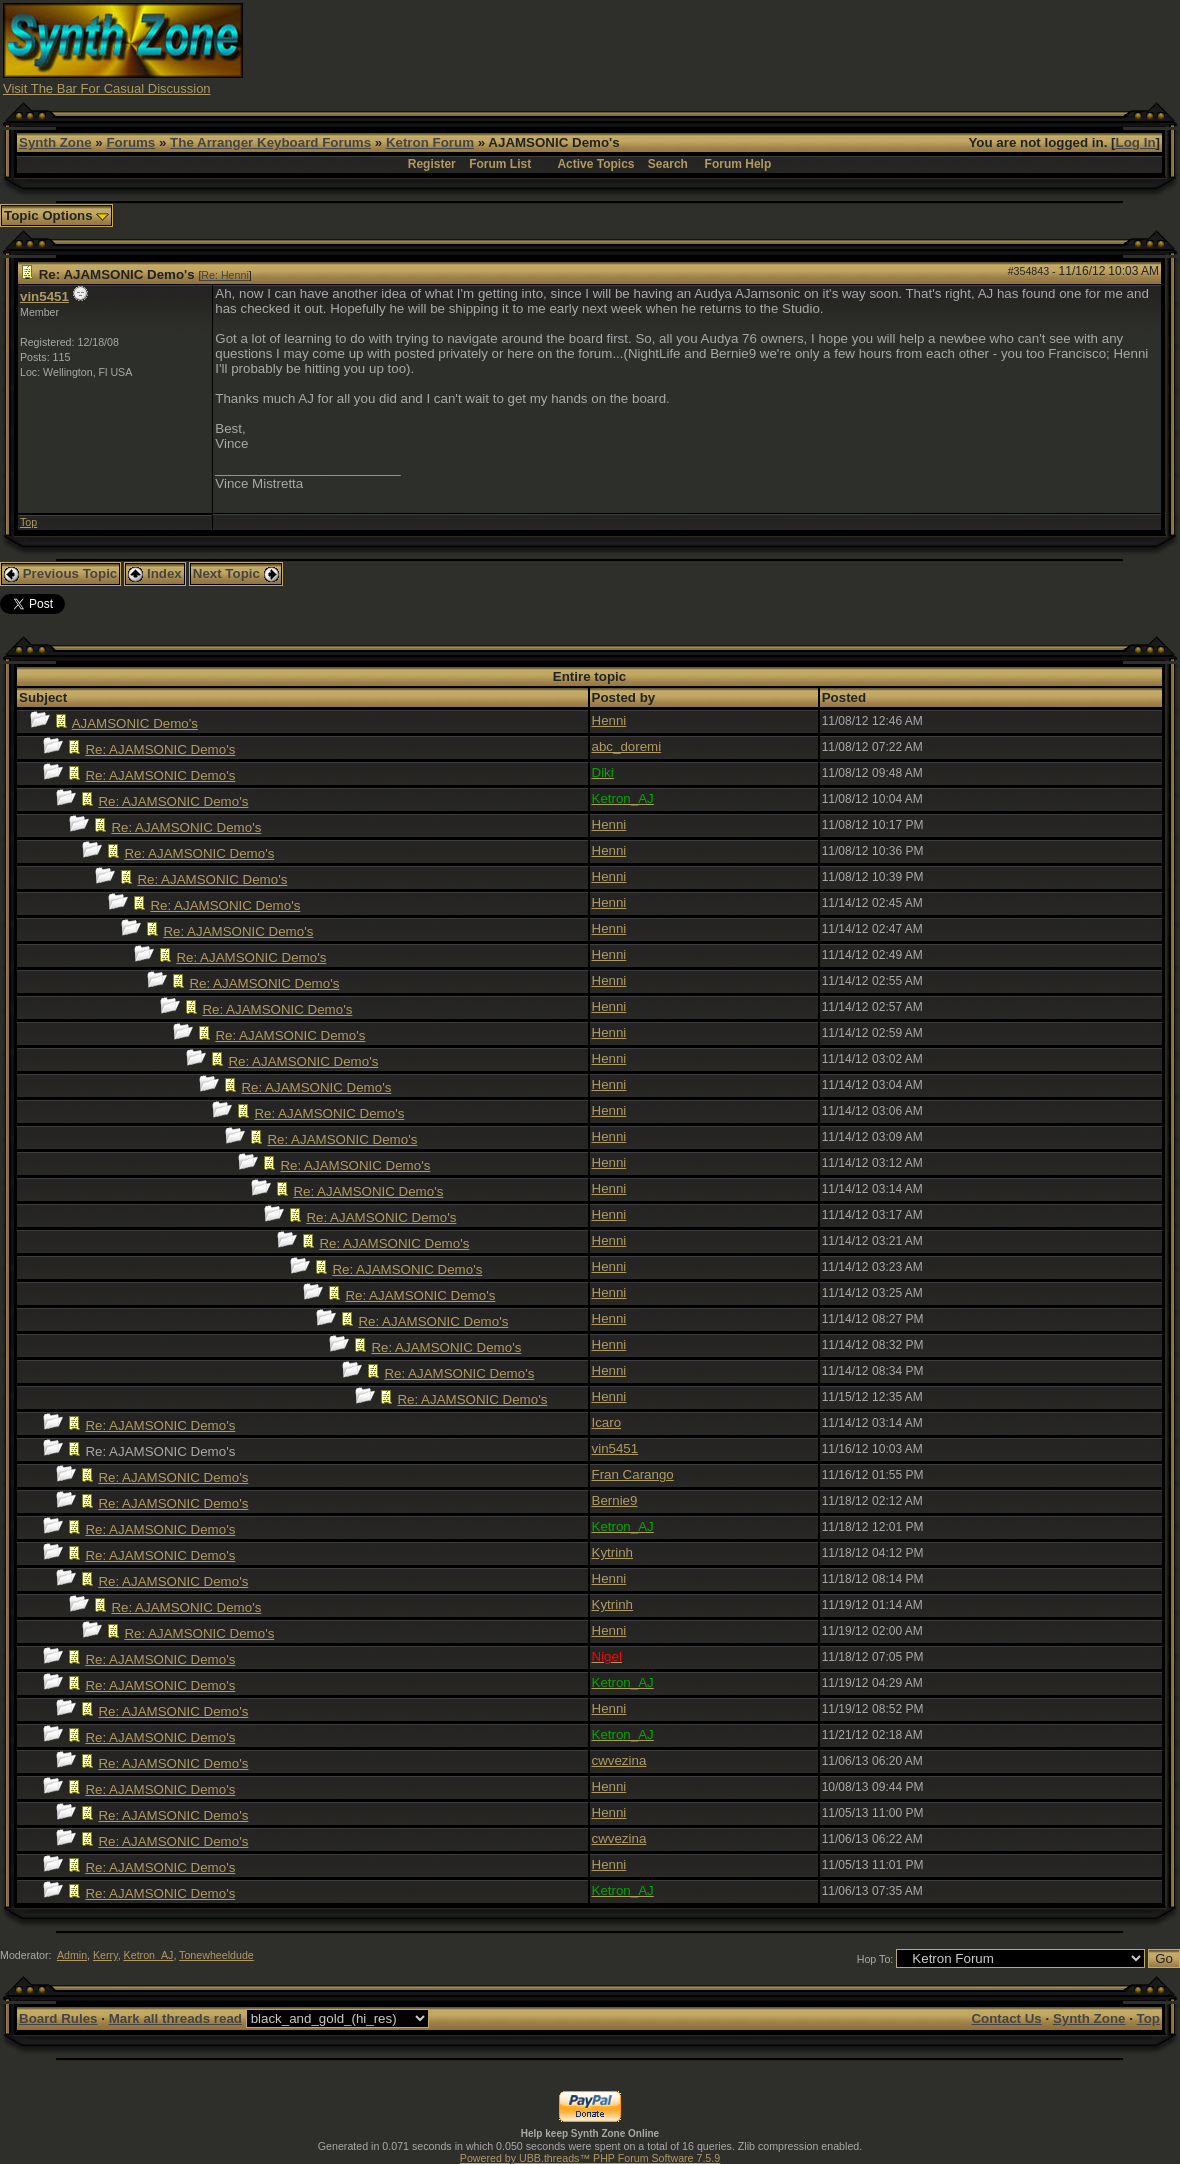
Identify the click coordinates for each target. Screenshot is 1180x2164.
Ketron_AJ (149, 1955)
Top (28, 522)
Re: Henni (224, 275)
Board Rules (58, 2018)
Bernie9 (615, 1500)
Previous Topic (60, 573)
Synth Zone (55, 142)
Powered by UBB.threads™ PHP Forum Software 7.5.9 (590, 2158)
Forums (130, 142)
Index (155, 573)
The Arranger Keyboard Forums (270, 142)
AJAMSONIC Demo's (135, 723)
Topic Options (56, 215)
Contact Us (1006, 2018)
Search (668, 164)
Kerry (105, 1955)
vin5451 (44, 296)
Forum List (500, 164)
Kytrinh (612, 1552)
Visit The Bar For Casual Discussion (107, 88)
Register (432, 164)
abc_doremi (627, 746)
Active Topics (595, 164)
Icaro (607, 1422)
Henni (609, 720)
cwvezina (619, 1760)
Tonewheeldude (216, 1955)
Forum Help (738, 164)
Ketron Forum (430, 142)
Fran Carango (633, 1474)
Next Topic (236, 573)
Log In (1136, 142)
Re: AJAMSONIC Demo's (160, 749)
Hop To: (875, 1959)
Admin (72, 1955)
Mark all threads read (175, 2018)
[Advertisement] (813, 48)
